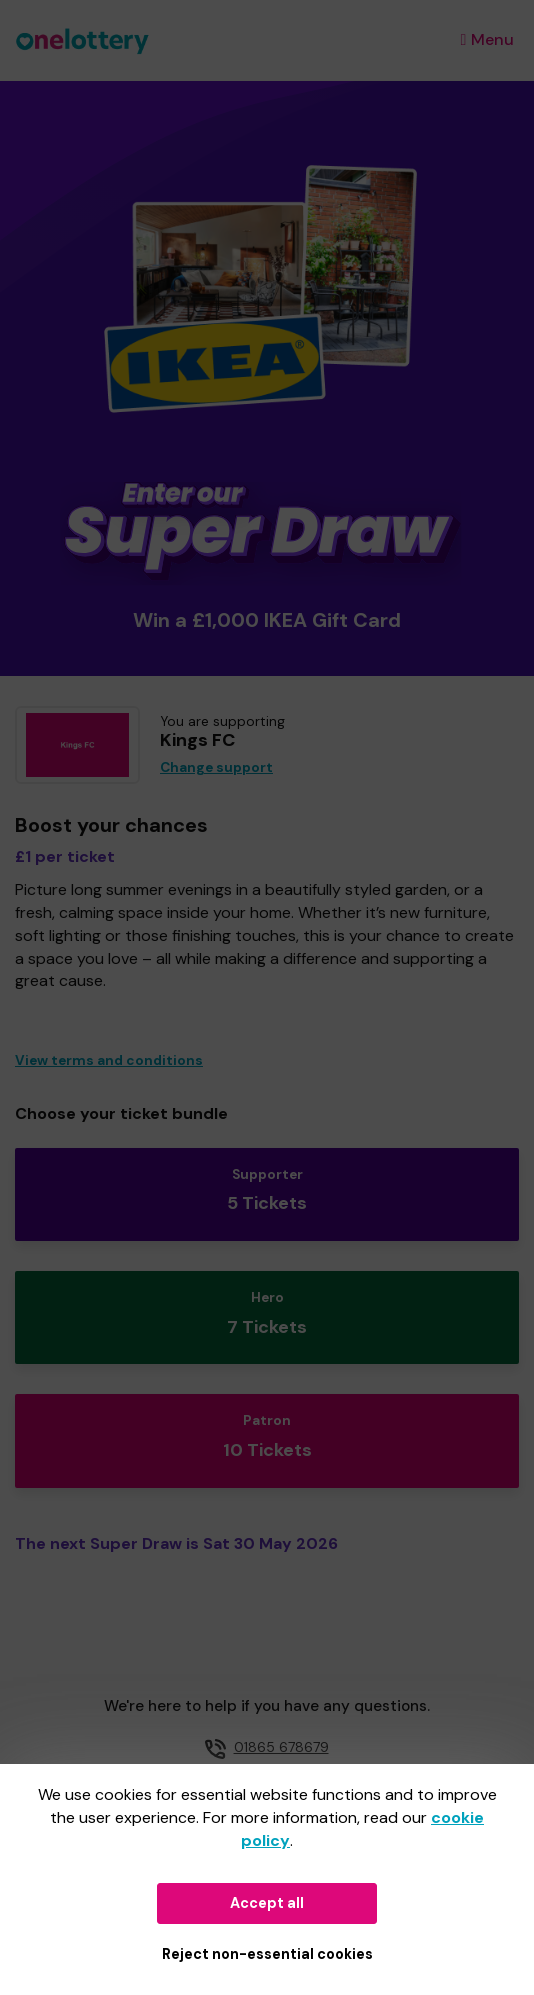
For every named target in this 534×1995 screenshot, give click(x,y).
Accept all (267, 1903)
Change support (216, 767)
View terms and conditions (109, 1060)
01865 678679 (281, 1747)
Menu (487, 39)
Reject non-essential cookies (267, 1954)
